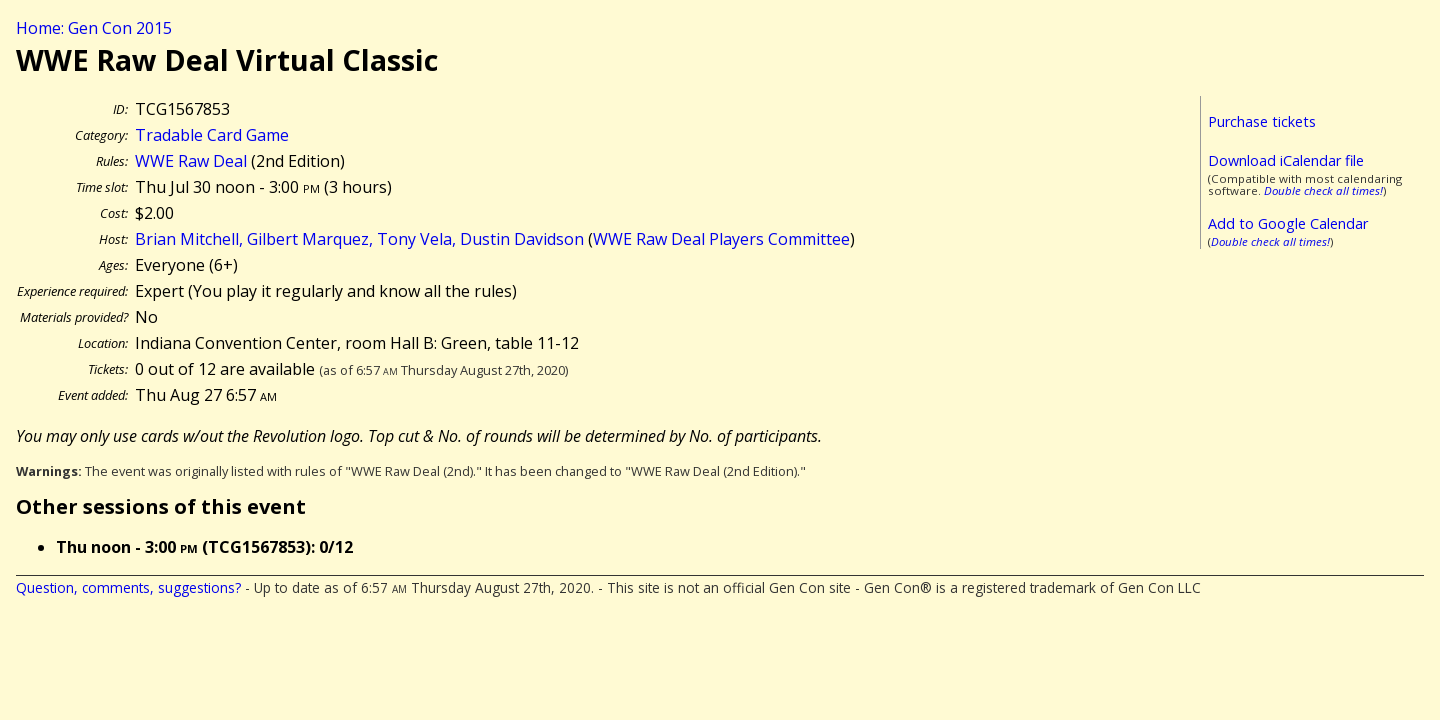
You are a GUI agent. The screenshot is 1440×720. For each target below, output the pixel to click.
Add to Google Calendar (1288, 223)
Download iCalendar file (1286, 160)
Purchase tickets (1262, 121)
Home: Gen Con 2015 (94, 28)
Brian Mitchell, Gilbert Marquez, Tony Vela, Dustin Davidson (359, 239)
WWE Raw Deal (191, 161)
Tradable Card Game (212, 135)
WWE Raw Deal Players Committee (721, 239)
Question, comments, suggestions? (128, 587)
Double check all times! (1323, 190)
